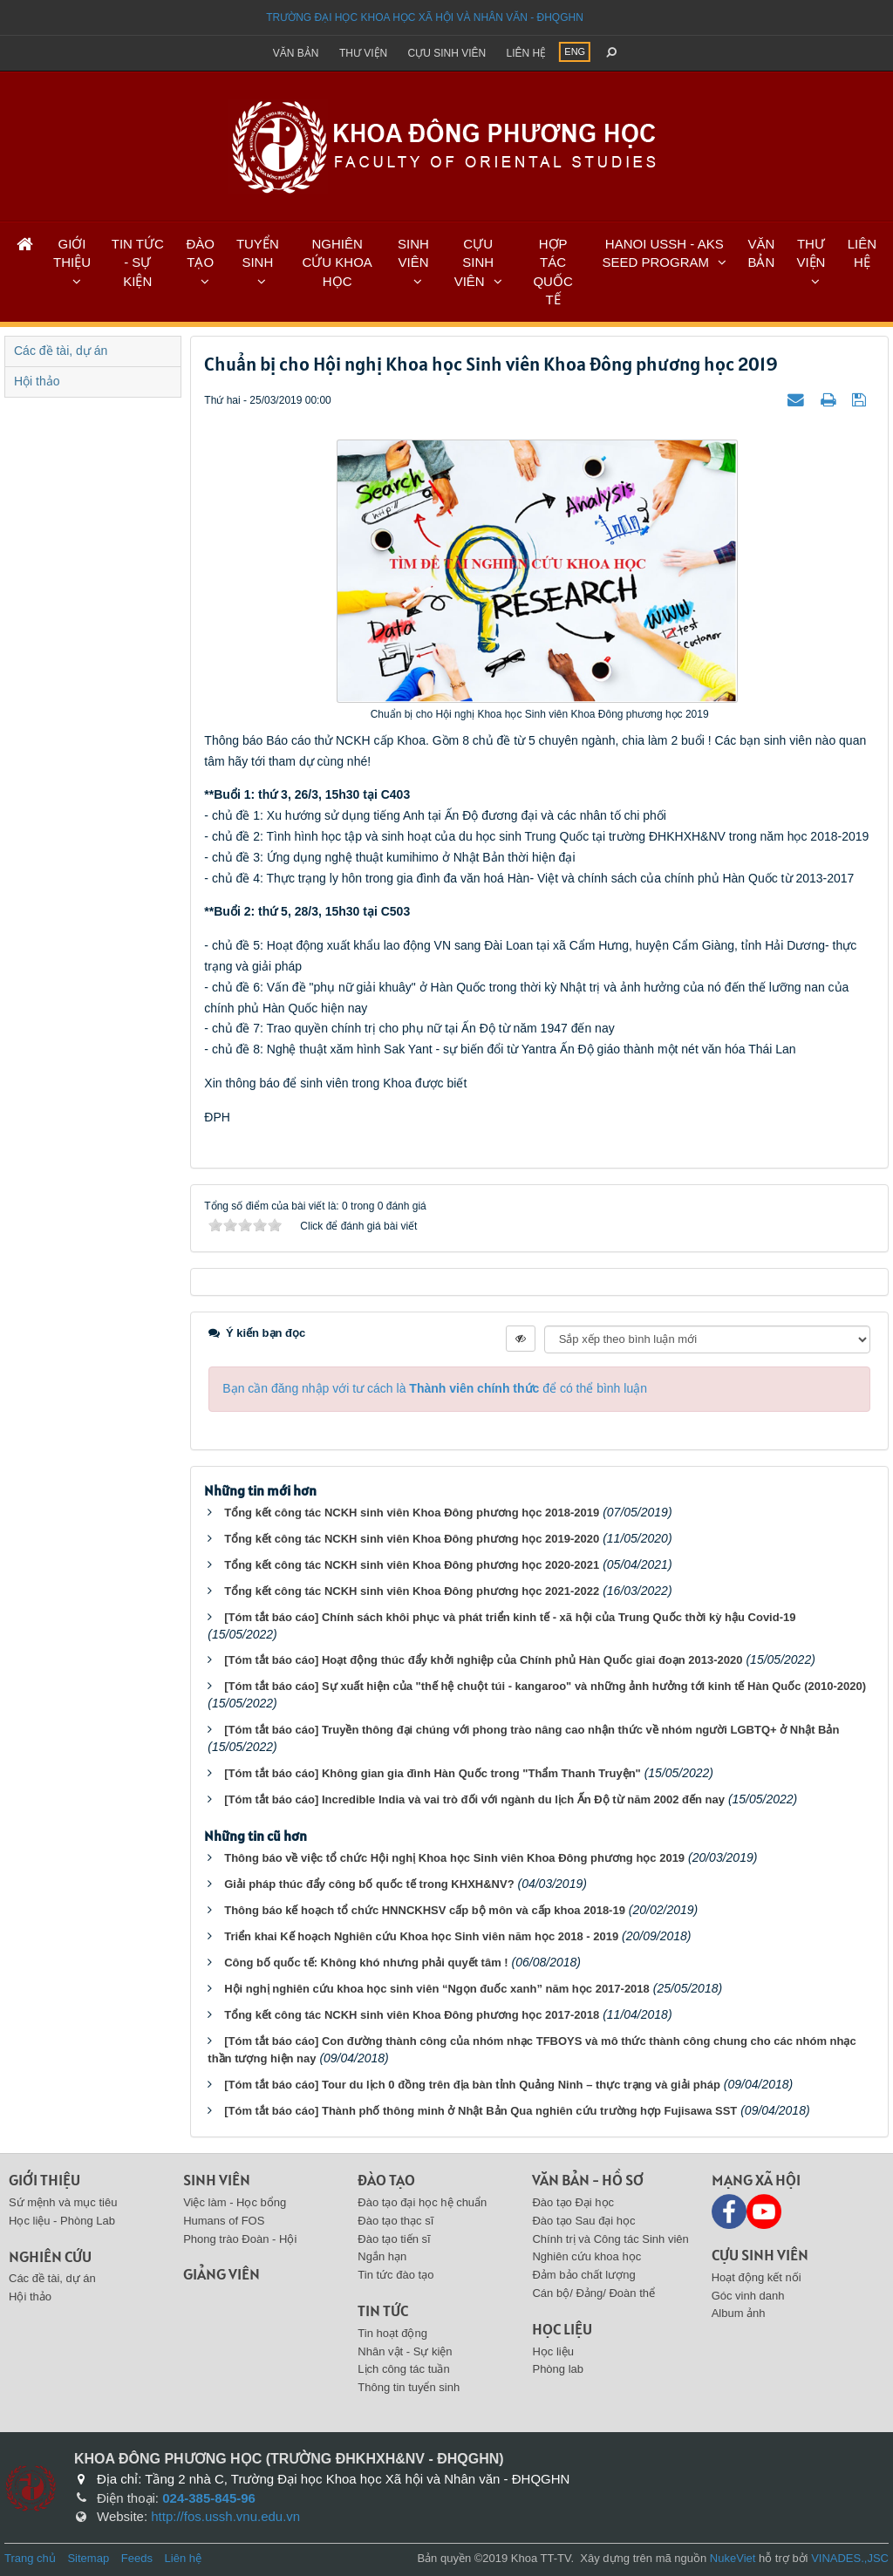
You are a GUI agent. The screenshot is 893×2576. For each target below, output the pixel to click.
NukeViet (733, 2558)
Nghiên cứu (50, 2256)
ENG (574, 51)
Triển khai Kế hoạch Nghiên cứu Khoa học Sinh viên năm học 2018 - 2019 (421, 1936)
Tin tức (383, 2310)
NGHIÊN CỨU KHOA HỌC (337, 262)
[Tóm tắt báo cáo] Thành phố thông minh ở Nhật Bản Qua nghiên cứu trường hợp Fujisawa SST (480, 2110)
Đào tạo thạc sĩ (395, 2220)
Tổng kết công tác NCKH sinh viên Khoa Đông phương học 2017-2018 (411, 2014)
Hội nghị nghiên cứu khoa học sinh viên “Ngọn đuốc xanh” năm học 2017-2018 (437, 1988)
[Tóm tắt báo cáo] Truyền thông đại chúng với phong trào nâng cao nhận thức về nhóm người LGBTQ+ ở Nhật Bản (531, 1729)
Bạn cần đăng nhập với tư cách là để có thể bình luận (434, 1388)
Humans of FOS (223, 2220)
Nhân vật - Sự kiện (405, 2351)
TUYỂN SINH (257, 252)
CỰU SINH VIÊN (474, 262)
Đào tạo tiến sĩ (394, 2238)
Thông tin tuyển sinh (409, 2387)
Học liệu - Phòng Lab (62, 2220)
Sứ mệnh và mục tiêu (63, 2202)
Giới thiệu (44, 2180)
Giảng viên (221, 2274)
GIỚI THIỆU (72, 252)
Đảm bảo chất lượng (583, 2274)
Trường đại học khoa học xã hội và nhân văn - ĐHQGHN (424, 17)
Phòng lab (557, 2368)
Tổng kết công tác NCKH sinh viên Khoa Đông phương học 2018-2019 (411, 1512)
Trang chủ (30, 2558)
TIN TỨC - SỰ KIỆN (138, 262)
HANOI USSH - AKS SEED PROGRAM (663, 252)
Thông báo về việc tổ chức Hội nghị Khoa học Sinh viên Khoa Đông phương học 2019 (454, 1857)
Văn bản (296, 53)
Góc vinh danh (748, 2295)
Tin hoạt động (392, 2333)
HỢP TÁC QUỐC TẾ (552, 271)
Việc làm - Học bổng (234, 2202)
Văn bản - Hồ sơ (588, 2180)
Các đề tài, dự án (60, 351)
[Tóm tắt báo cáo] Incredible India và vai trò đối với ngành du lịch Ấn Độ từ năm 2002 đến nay (474, 1799)
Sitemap (88, 2558)
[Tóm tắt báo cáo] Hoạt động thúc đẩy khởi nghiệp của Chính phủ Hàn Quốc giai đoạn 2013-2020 (483, 1659)
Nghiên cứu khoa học (586, 2256)
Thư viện (363, 53)
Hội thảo (37, 381)
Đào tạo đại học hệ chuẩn (422, 2202)
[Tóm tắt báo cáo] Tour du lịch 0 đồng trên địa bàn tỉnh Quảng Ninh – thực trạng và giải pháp (472, 2084)
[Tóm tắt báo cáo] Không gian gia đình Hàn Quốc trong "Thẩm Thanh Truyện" (432, 1773)
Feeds (137, 2558)
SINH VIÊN (413, 252)
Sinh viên (216, 2180)
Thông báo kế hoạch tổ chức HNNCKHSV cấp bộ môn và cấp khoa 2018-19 (424, 1910)
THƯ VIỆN (810, 252)
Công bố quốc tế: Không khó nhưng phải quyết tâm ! (366, 1962)
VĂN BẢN (760, 252)
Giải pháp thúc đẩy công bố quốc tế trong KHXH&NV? (369, 1884)
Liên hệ (527, 53)
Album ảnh (739, 2313)
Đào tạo (386, 2180)
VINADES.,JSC (850, 2558)
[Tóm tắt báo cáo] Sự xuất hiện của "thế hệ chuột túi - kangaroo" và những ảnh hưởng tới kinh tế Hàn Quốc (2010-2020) (545, 1686)
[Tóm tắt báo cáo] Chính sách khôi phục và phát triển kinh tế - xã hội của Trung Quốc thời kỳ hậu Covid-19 (509, 1617)
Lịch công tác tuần (403, 2368)
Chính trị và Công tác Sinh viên (610, 2238)
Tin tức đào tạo (395, 2274)
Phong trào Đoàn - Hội (240, 2238)
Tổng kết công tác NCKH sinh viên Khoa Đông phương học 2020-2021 (411, 1564)
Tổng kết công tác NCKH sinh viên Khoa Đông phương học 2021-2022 (411, 1591)
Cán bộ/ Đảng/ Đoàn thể (593, 2293)
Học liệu (562, 2329)
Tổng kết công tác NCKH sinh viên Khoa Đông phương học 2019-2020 (411, 1538)
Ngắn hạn (382, 2256)
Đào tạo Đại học (573, 2202)
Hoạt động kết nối (756, 2277)
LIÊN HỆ (862, 252)
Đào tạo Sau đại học (583, 2220)
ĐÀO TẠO (200, 252)
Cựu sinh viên (447, 53)
